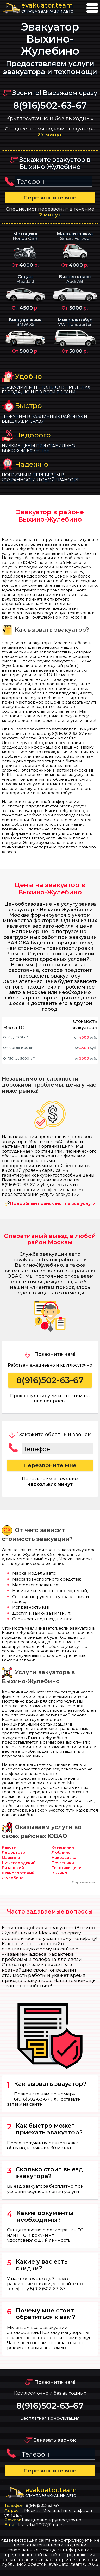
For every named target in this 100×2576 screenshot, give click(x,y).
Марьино (11, 1857)
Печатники (63, 1863)
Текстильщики (67, 1868)
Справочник (84, 1882)
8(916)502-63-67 (50, 105)
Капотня (10, 1847)
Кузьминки (63, 1847)
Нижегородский (19, 1863)
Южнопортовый (18, 1873)
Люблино (61, 1852)
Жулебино (13, 1878)
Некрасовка (64, 1857)
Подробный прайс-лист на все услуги (53, 1203)
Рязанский (13, 1868)
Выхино (59, 1873)
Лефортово (13, 1852)
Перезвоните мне (50, 197)
